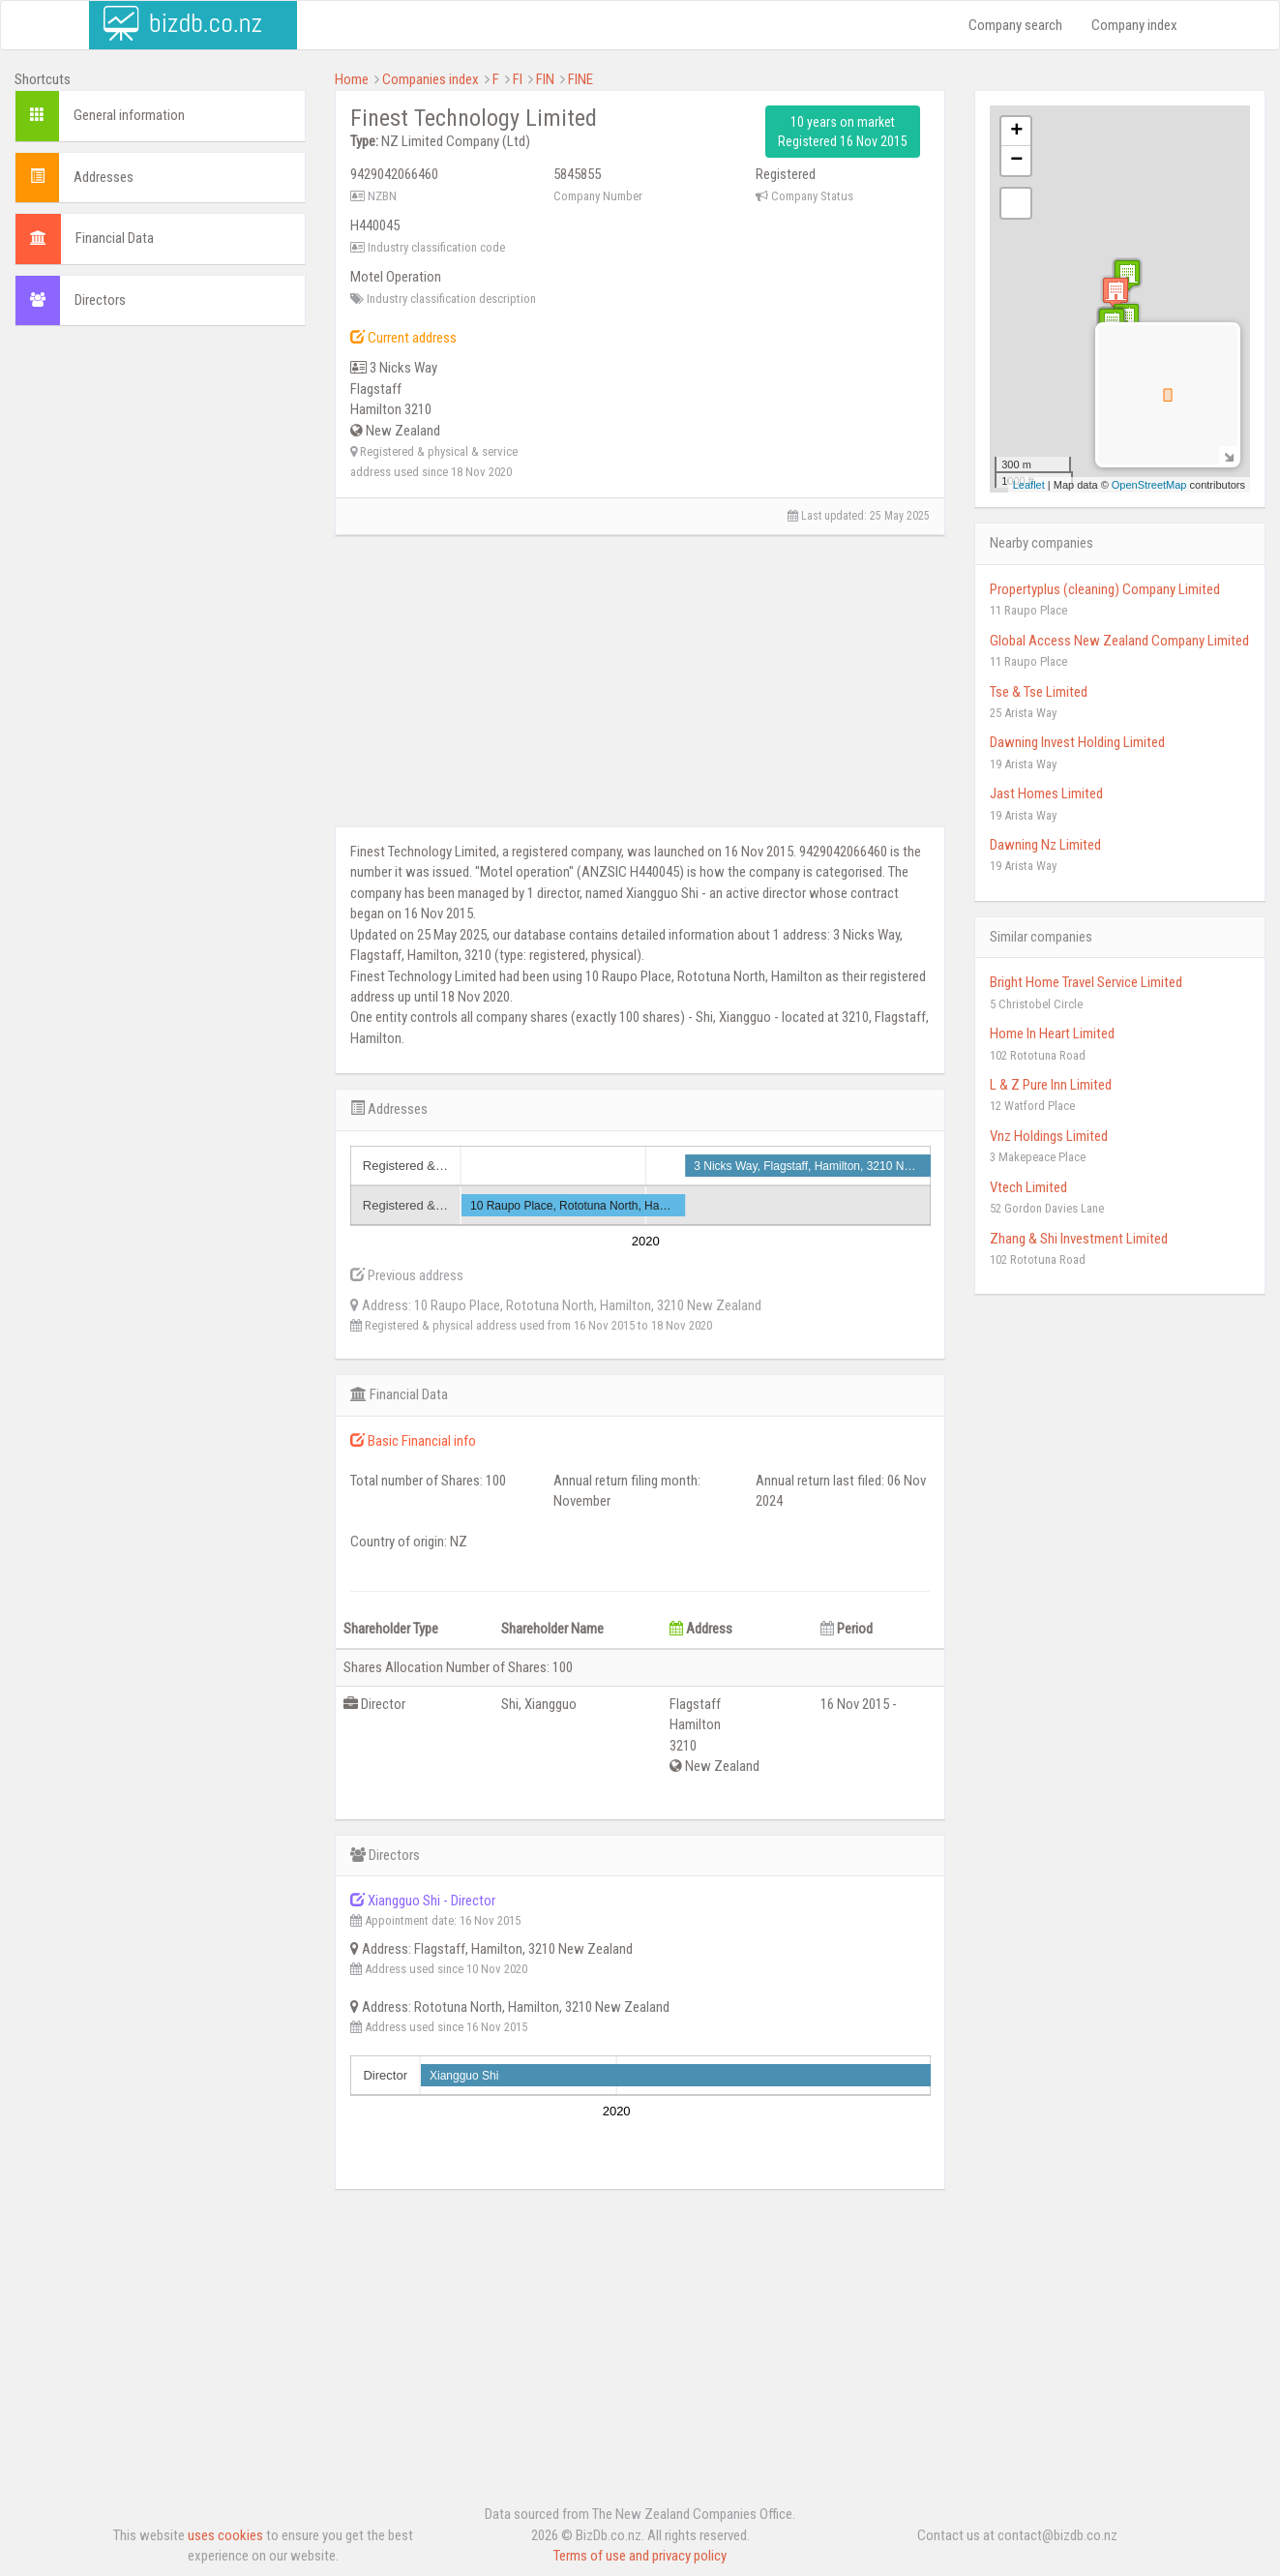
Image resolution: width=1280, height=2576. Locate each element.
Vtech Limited (1028, 1187)
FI (517, 79)
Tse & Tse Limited (1038, 692)
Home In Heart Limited (1052, 1033)
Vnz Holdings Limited (1049, 1136)
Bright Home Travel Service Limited (1086, 982)
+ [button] (1016, 131)
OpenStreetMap (1149, 485)
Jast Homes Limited (1046, 793)
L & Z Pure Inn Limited (1051, 1084)
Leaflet (1029, 485)
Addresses (104, 177)
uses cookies (225, 2535)
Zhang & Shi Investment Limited (1079, 1238)
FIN (545, 79)
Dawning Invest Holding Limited (1077, 742)
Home (352, 79)
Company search (1015, 25)
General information (129, 115)
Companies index (430, 79)
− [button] (1016, 160)
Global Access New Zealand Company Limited (1119, 640)
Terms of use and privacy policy (640, 2555)
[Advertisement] (160, 466)
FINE (580, 79)
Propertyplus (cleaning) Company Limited (1105, 589)
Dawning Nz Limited (1045, 845)
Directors (100, 300)
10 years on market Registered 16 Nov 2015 (843, 131)
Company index (1134, 25)
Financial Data (114, 238)
